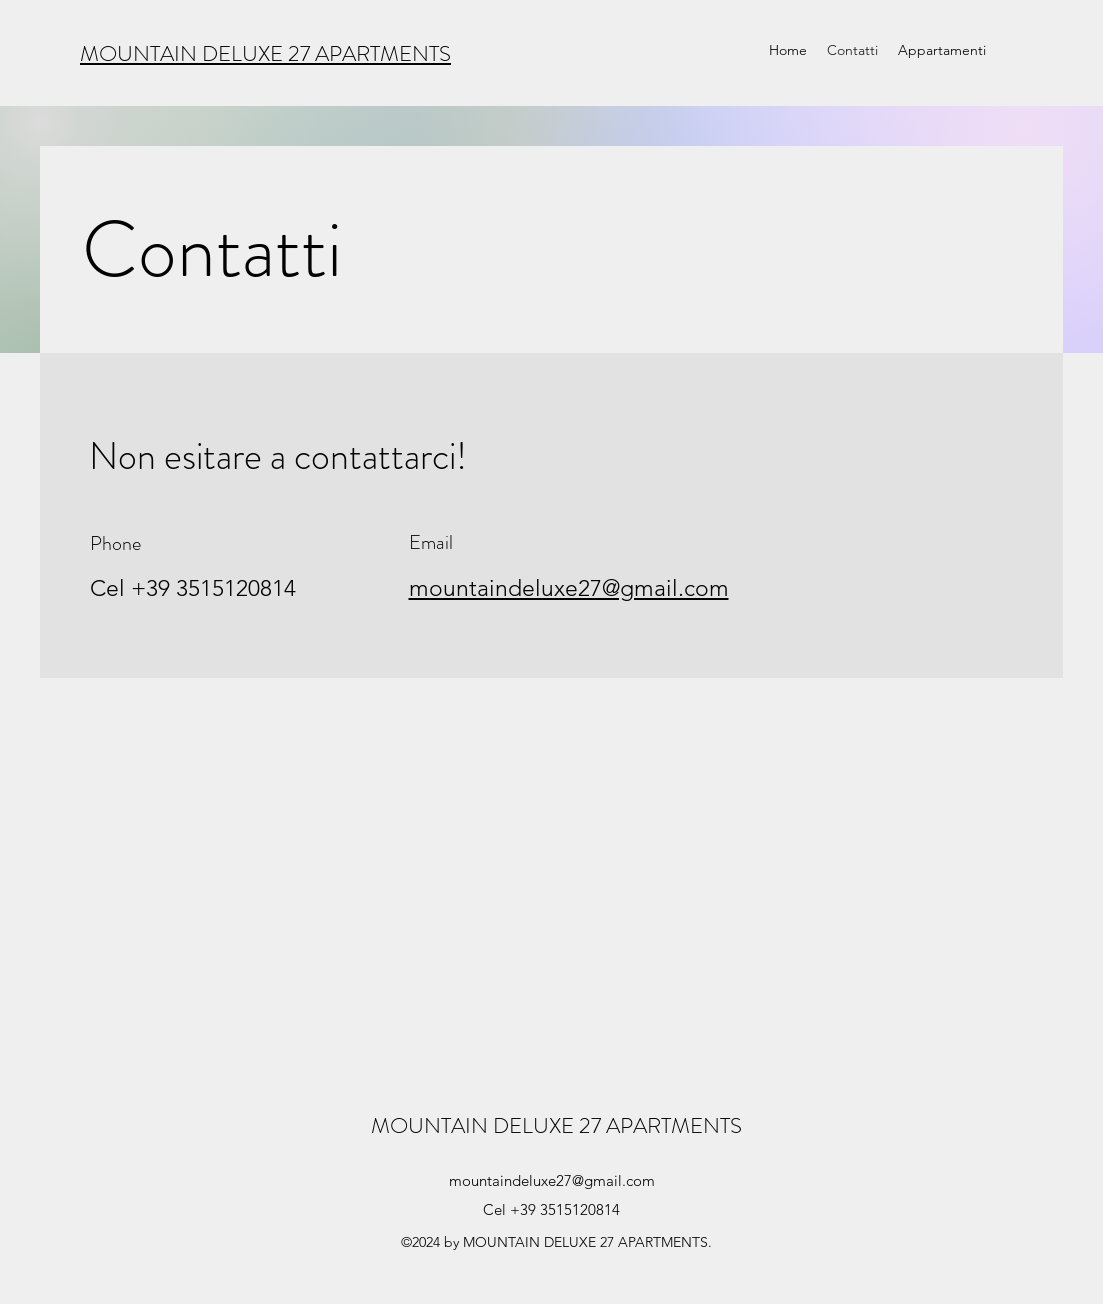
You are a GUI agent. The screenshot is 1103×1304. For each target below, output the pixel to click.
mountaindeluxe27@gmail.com (552, 1180)
